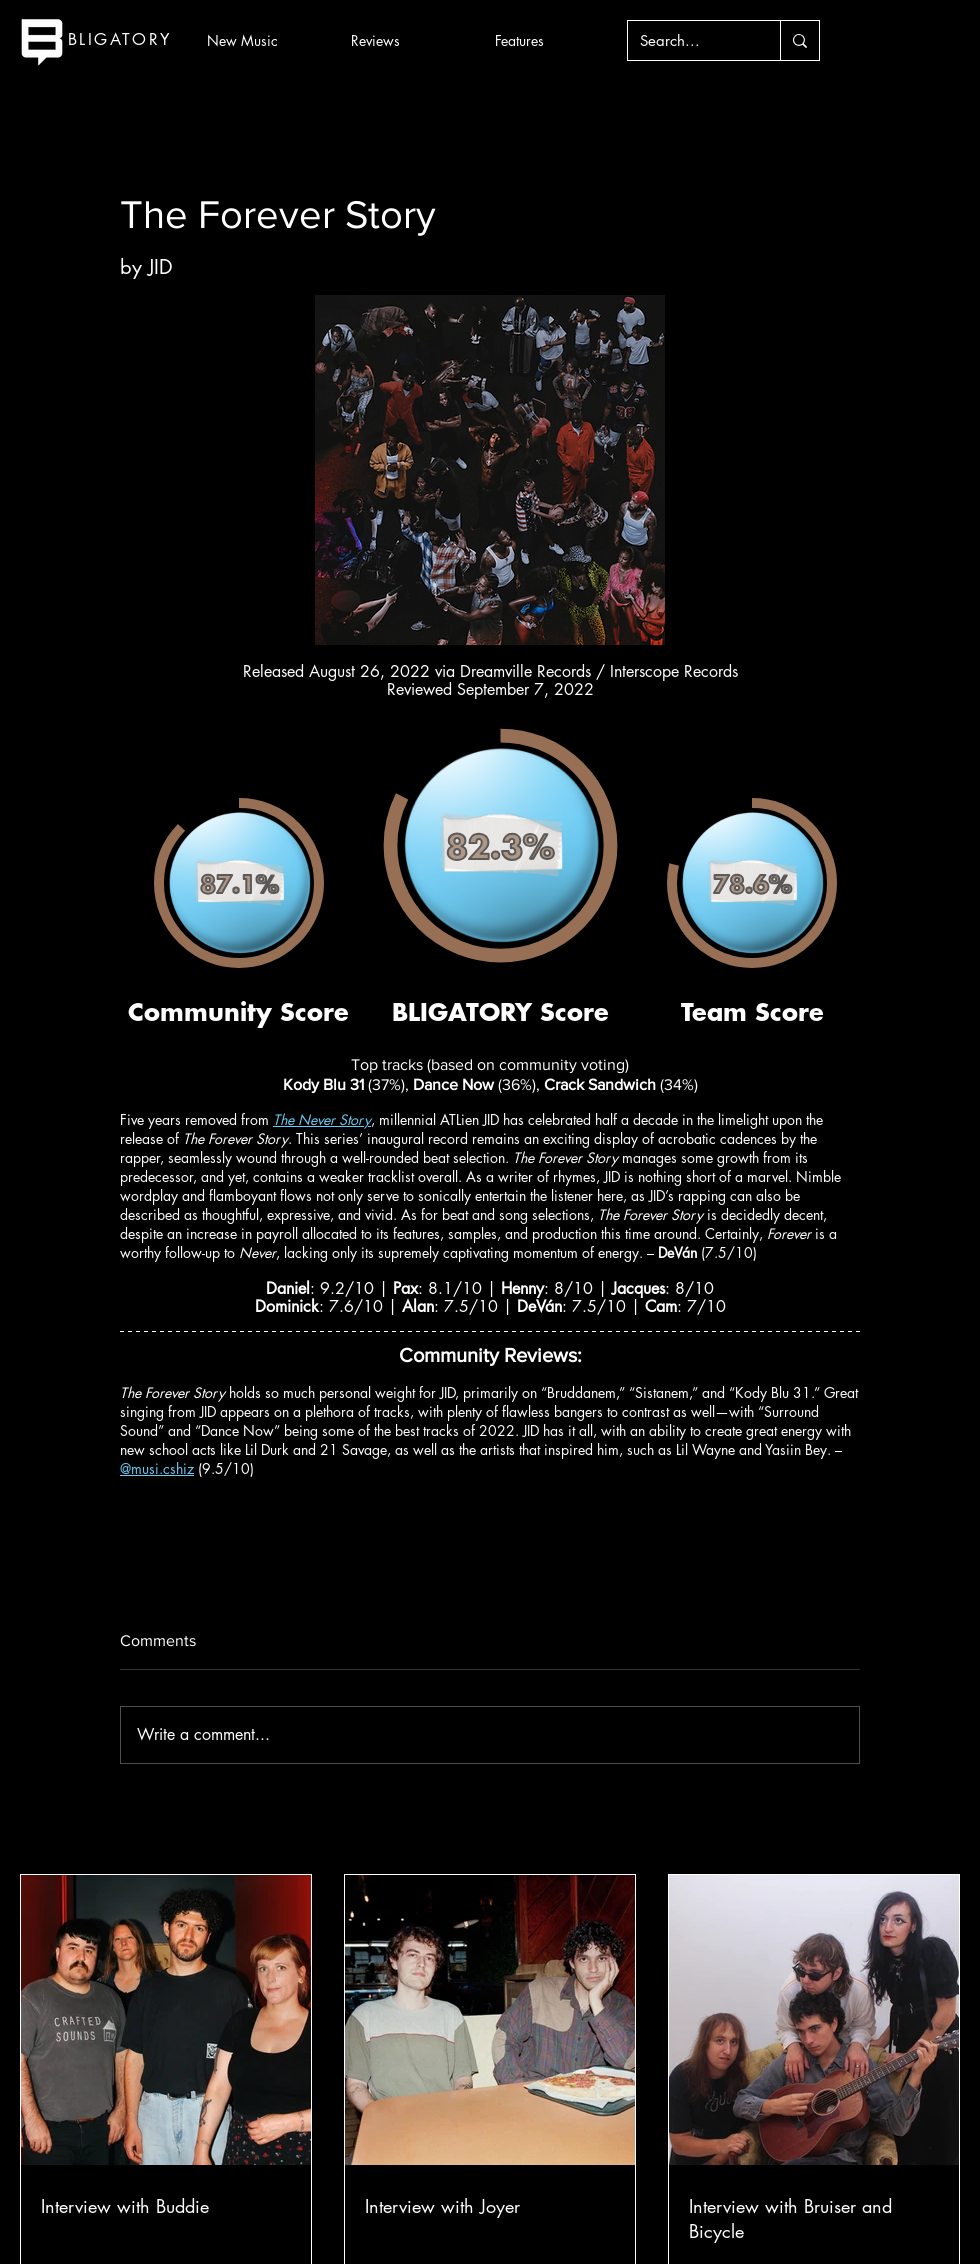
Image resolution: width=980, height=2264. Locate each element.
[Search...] (689, 40)
